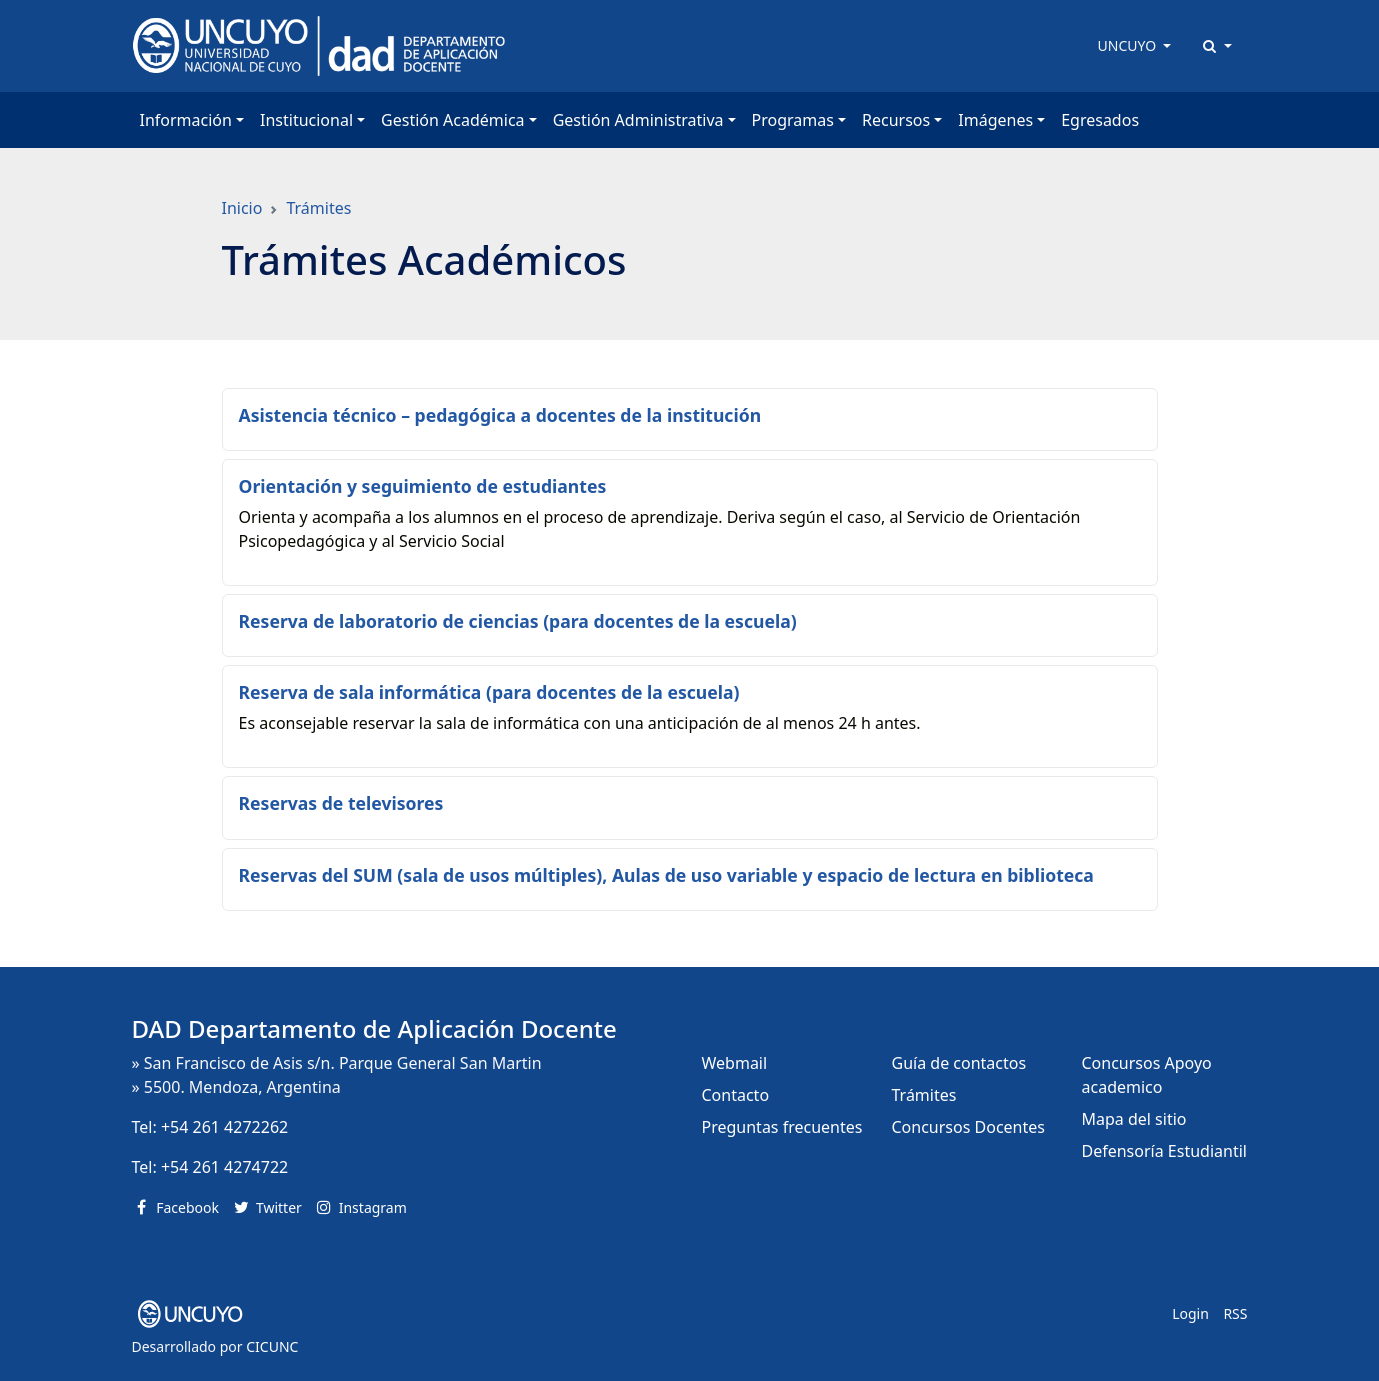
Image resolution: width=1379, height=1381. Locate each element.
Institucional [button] (306, 120)
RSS (1235, 1313)
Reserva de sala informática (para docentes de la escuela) (489, 692)
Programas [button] (793, 120)
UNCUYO (1129, 45)
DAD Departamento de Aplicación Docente (374, 1028)
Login (1190, 1313)
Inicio (242, 208)
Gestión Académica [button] (452, 120)
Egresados (1100, 120)
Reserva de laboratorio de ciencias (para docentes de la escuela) (518, 621)
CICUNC (272, 1346)
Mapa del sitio (1134, 1119)
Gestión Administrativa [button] (638, 120)
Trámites (318, 208)
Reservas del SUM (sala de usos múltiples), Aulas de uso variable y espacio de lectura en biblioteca (666, 875)
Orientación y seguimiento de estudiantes (423, 486)
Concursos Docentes (968, 1127)
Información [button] (186, 120)
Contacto (736, 1095)
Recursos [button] (896, 120)
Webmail (735, 1063)
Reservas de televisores (341, 803)
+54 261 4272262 (224, 1127)
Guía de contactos (959, 1063)
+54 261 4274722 (224, 1167)
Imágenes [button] (995, 120)
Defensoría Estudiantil (1164, 1151)
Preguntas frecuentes (782, 1127)
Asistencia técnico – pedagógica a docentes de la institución (500, 415)
